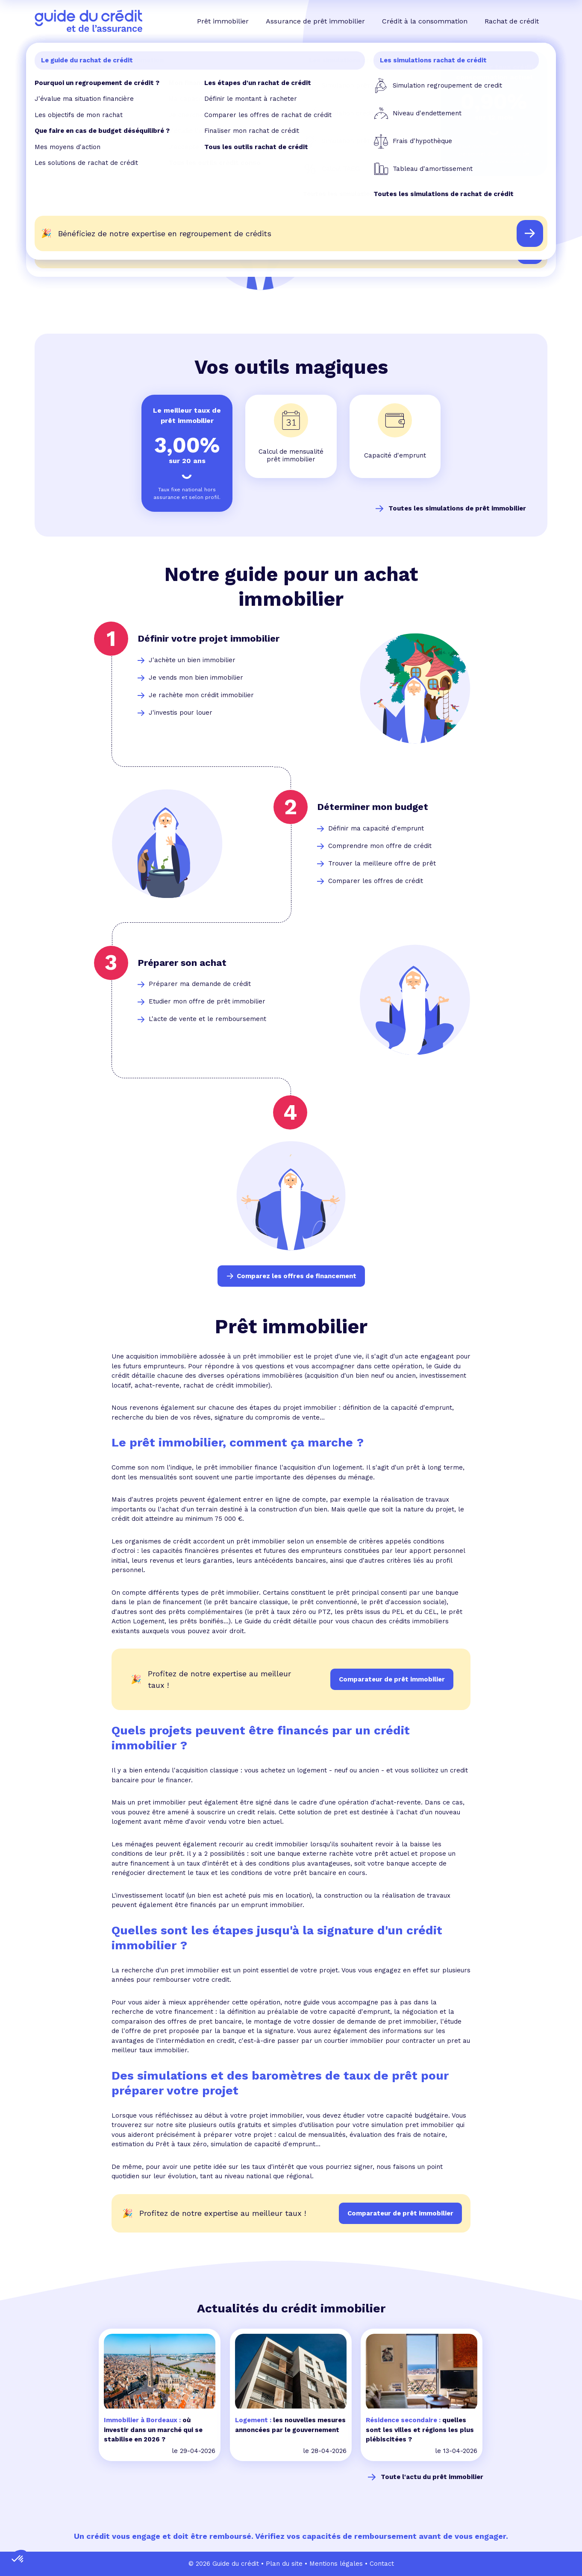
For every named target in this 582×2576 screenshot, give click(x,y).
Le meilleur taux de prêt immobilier (187, 415)
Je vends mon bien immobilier (196, 677)
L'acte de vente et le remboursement (207, 1019)
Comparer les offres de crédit (375, 881)
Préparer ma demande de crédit (200, 984)
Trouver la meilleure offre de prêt (382, 863)
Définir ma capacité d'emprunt (376, 828)
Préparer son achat (182, 962)
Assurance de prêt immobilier (315, 21)
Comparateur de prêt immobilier (400, 2213)
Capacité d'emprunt (395, 455)
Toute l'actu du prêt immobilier (432, 2477)
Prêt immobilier (223, 21)
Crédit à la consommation (424, 21)
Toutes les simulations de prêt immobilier (457, 508)
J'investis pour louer (180, 712)
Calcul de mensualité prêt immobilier (291, 456)
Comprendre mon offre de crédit (380, 846)
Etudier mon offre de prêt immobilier (207, 1001)
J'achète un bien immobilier (192, 660)
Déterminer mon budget (372, 806)
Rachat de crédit (512, 21)
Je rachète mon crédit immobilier (201, 695)
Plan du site (284, 2563)
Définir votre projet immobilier (208, 638)
